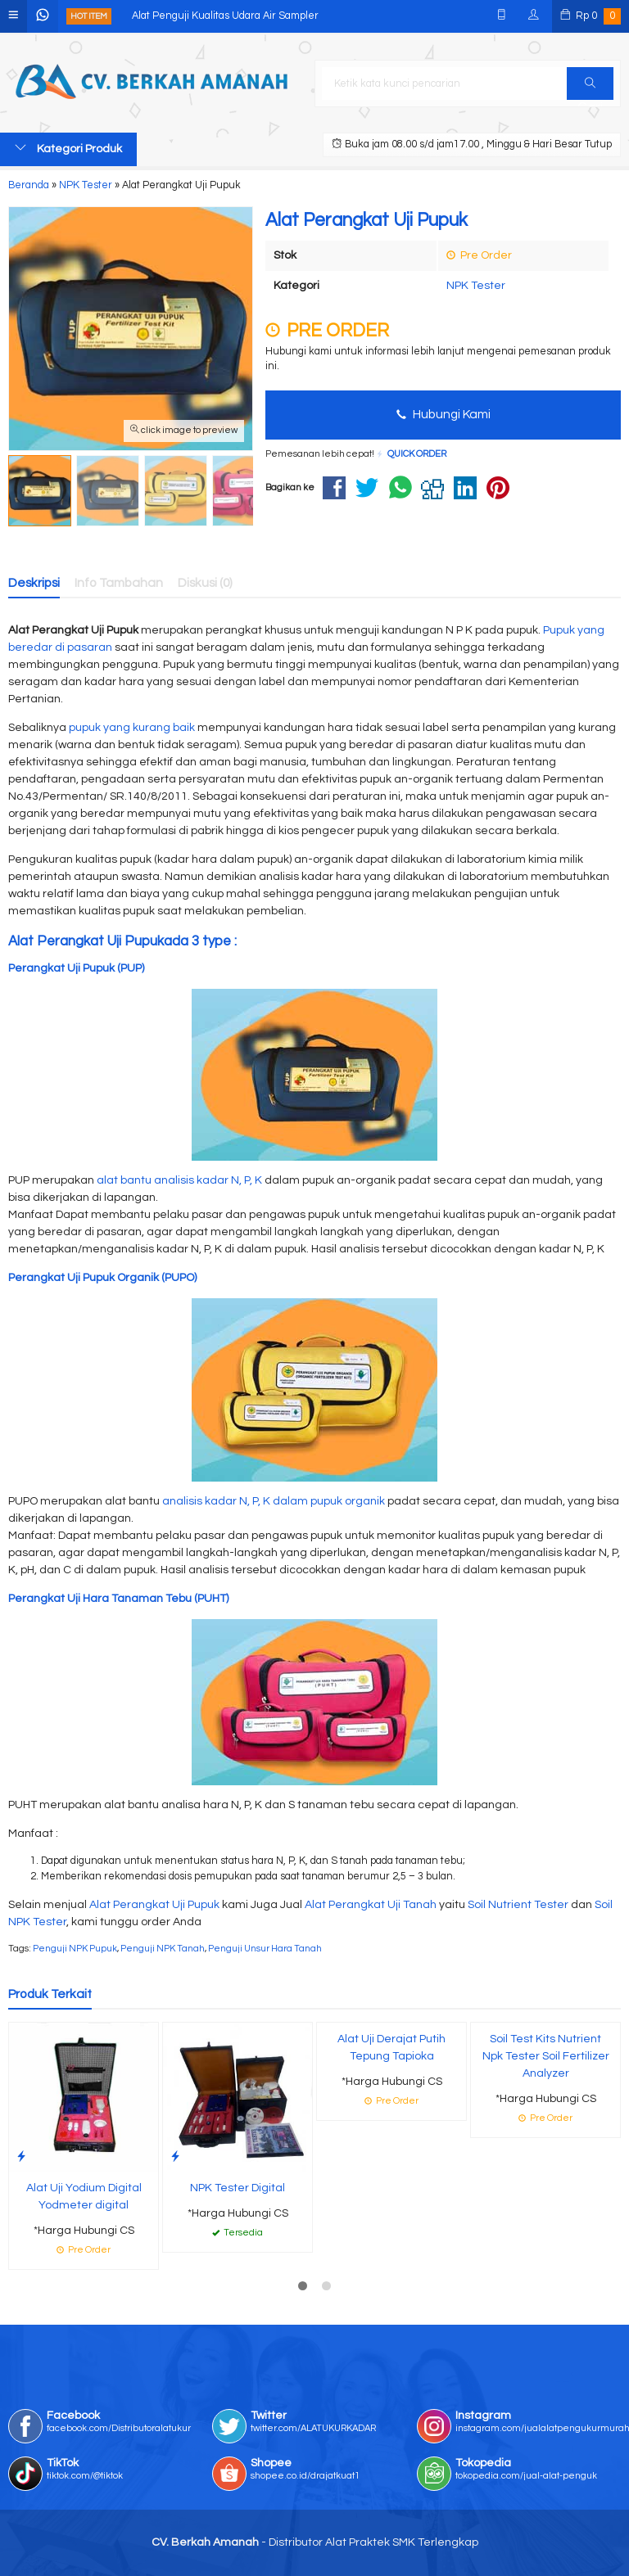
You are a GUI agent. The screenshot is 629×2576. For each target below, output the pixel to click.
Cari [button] (590, 88)
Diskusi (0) (205, 582)
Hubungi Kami (443, 414)
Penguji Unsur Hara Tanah (265, 1948)
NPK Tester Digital (237, 2188)
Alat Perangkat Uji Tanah (371, 1905)
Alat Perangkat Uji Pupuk (154, 1905)
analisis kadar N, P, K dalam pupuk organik (273, 1501)
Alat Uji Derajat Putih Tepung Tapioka (391, 2047)
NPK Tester (475, 285)
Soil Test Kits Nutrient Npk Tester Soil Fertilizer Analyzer (545, 2056)
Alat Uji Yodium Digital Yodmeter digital (84, 2196)
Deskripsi (34, 582)
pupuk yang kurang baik (132, 727)
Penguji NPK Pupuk (75, 1948)
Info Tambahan (119, 582)
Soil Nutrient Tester (518, 1905)
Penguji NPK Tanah (162, 1948)
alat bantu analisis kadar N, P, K (179, 1180)
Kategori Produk (68, 148)
